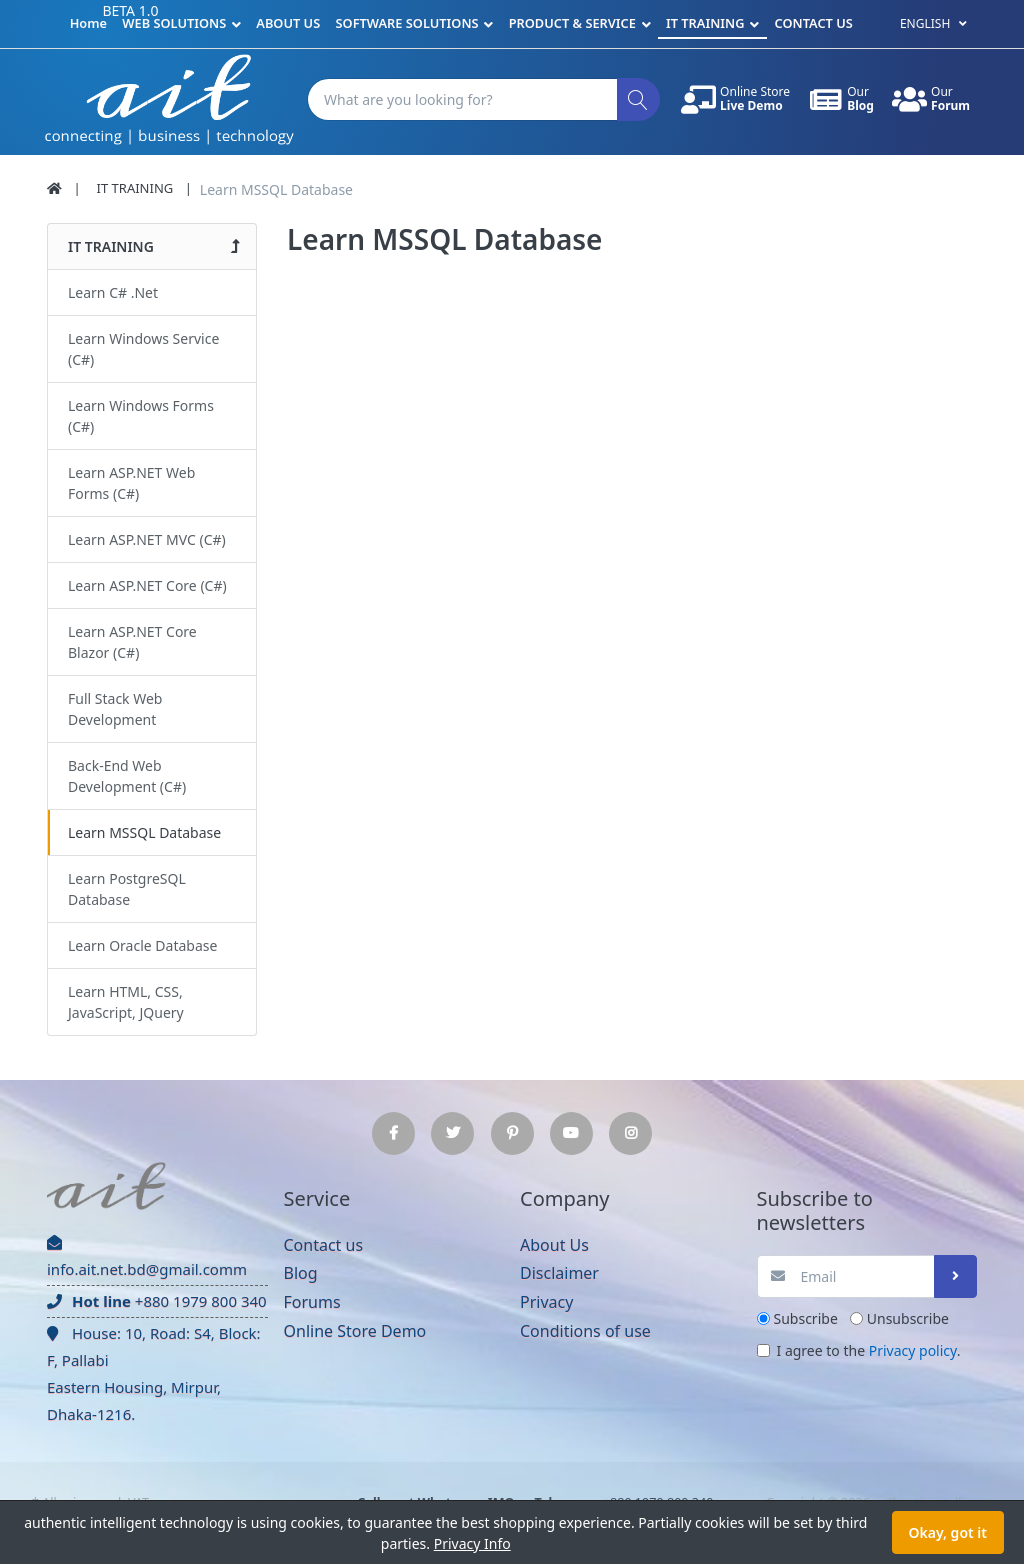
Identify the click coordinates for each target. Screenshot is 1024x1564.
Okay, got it (948, 1532)
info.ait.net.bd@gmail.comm (147, 1257)
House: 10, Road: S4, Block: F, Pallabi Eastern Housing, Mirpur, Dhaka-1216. (154, 1373)
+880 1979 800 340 (157, 1301)
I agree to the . (869, 1350)
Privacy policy (913, 1350)
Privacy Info (472, 1543)
